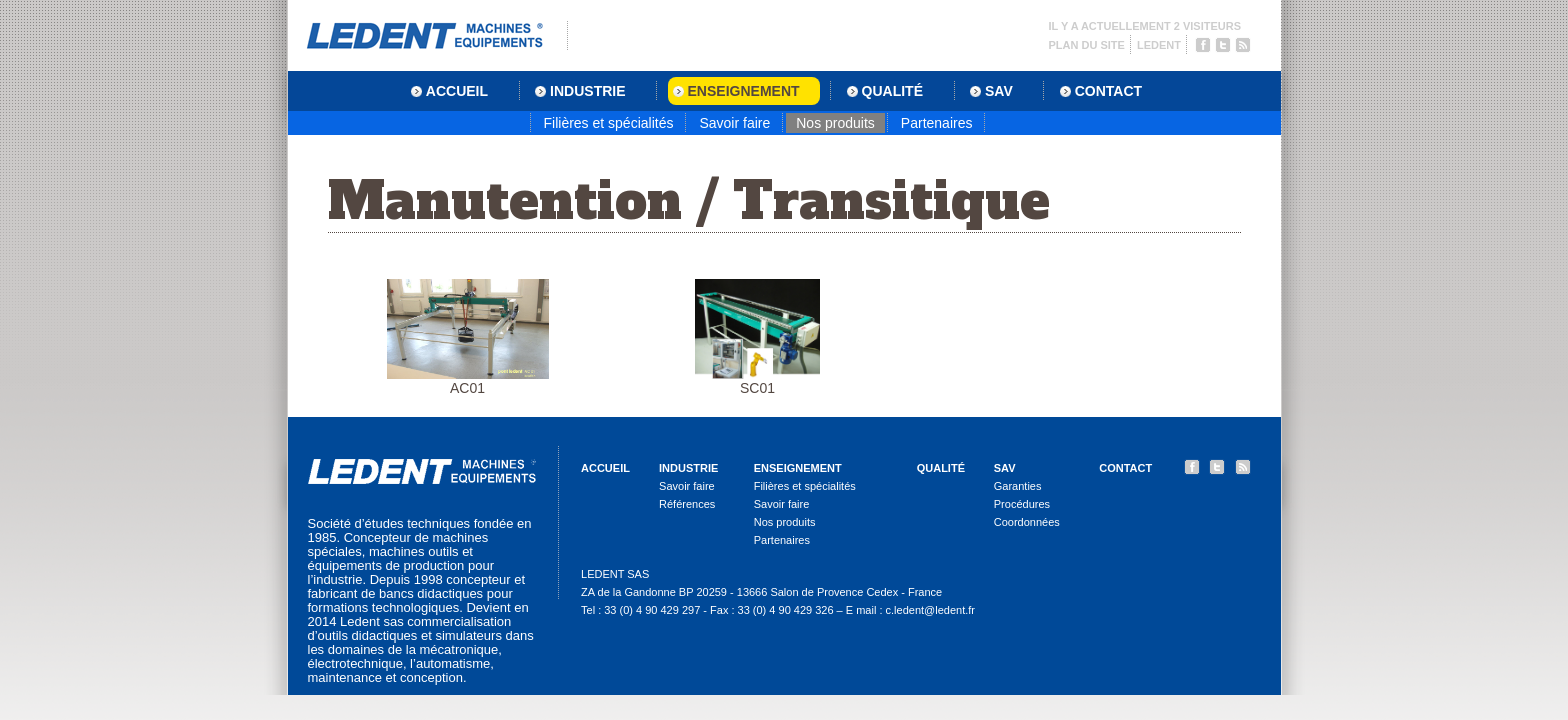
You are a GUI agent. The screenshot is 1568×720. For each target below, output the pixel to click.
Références (687, 504)
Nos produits (835, 123)
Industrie (688, 468)
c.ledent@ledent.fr (930, 610)
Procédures (1022, 504)
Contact (1125, 468)
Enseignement (798, 468)
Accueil (605, 468)
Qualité (941, 468)
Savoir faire (734, 123)
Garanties (1018, 486)
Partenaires (937, 123)
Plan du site (1087, 45)
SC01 (757, 337)
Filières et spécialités (609, 123)
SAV (1005, 468)
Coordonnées (1027, 522)
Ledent (1159, 45)
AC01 (468, 337)
